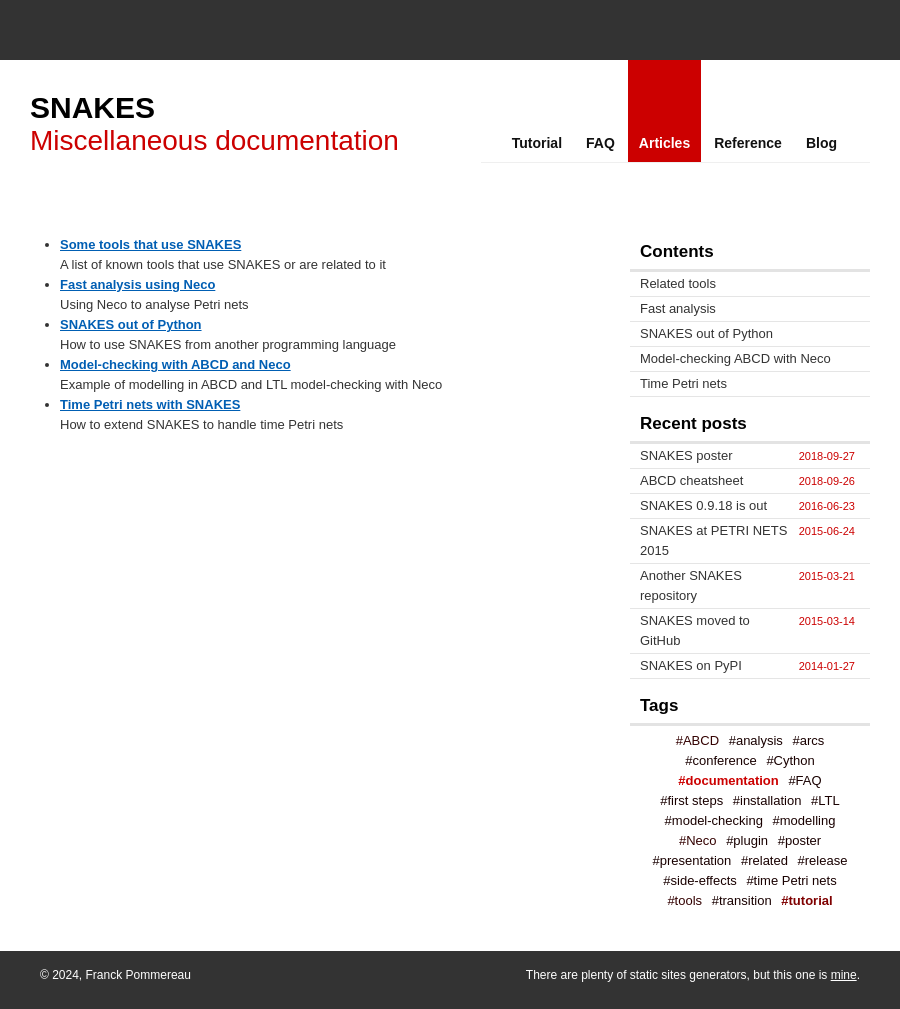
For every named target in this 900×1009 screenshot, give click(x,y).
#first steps (691, 800)
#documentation (728, 780)
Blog (821, 143)
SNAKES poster (686, 455)
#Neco (698, 840)
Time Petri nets (683, 383)
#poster (799, 840)
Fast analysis (678, 308)
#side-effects (699, 880)
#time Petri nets (791, 880)
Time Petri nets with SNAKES (150, 404)
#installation (767, 800)
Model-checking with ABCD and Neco (175, 364)
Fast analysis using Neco (137, 284)
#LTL (825, 800)
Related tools (678, 283)
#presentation (692, 860)
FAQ (600, 143)
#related (764, 860)
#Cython (790, 760)
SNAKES (92, 107)
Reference (748, 143)
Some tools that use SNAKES (150, 244)
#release (823, 860)
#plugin (747, 840)
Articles (664, 143)
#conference (721, 760)
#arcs (809, 740)
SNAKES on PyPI (691, 665)
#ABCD (697, 740)
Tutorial (537, 143)
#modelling (804, 820)
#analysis (756, 740)
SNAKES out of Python (131, 324)
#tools (684, 900)
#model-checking (714, 820)
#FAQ (804, 780)
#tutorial (806, 900)
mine (844, 975)
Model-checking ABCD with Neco (735, 358)
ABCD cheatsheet (691, 480)
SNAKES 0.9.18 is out (703, 505)
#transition (742, 900)
